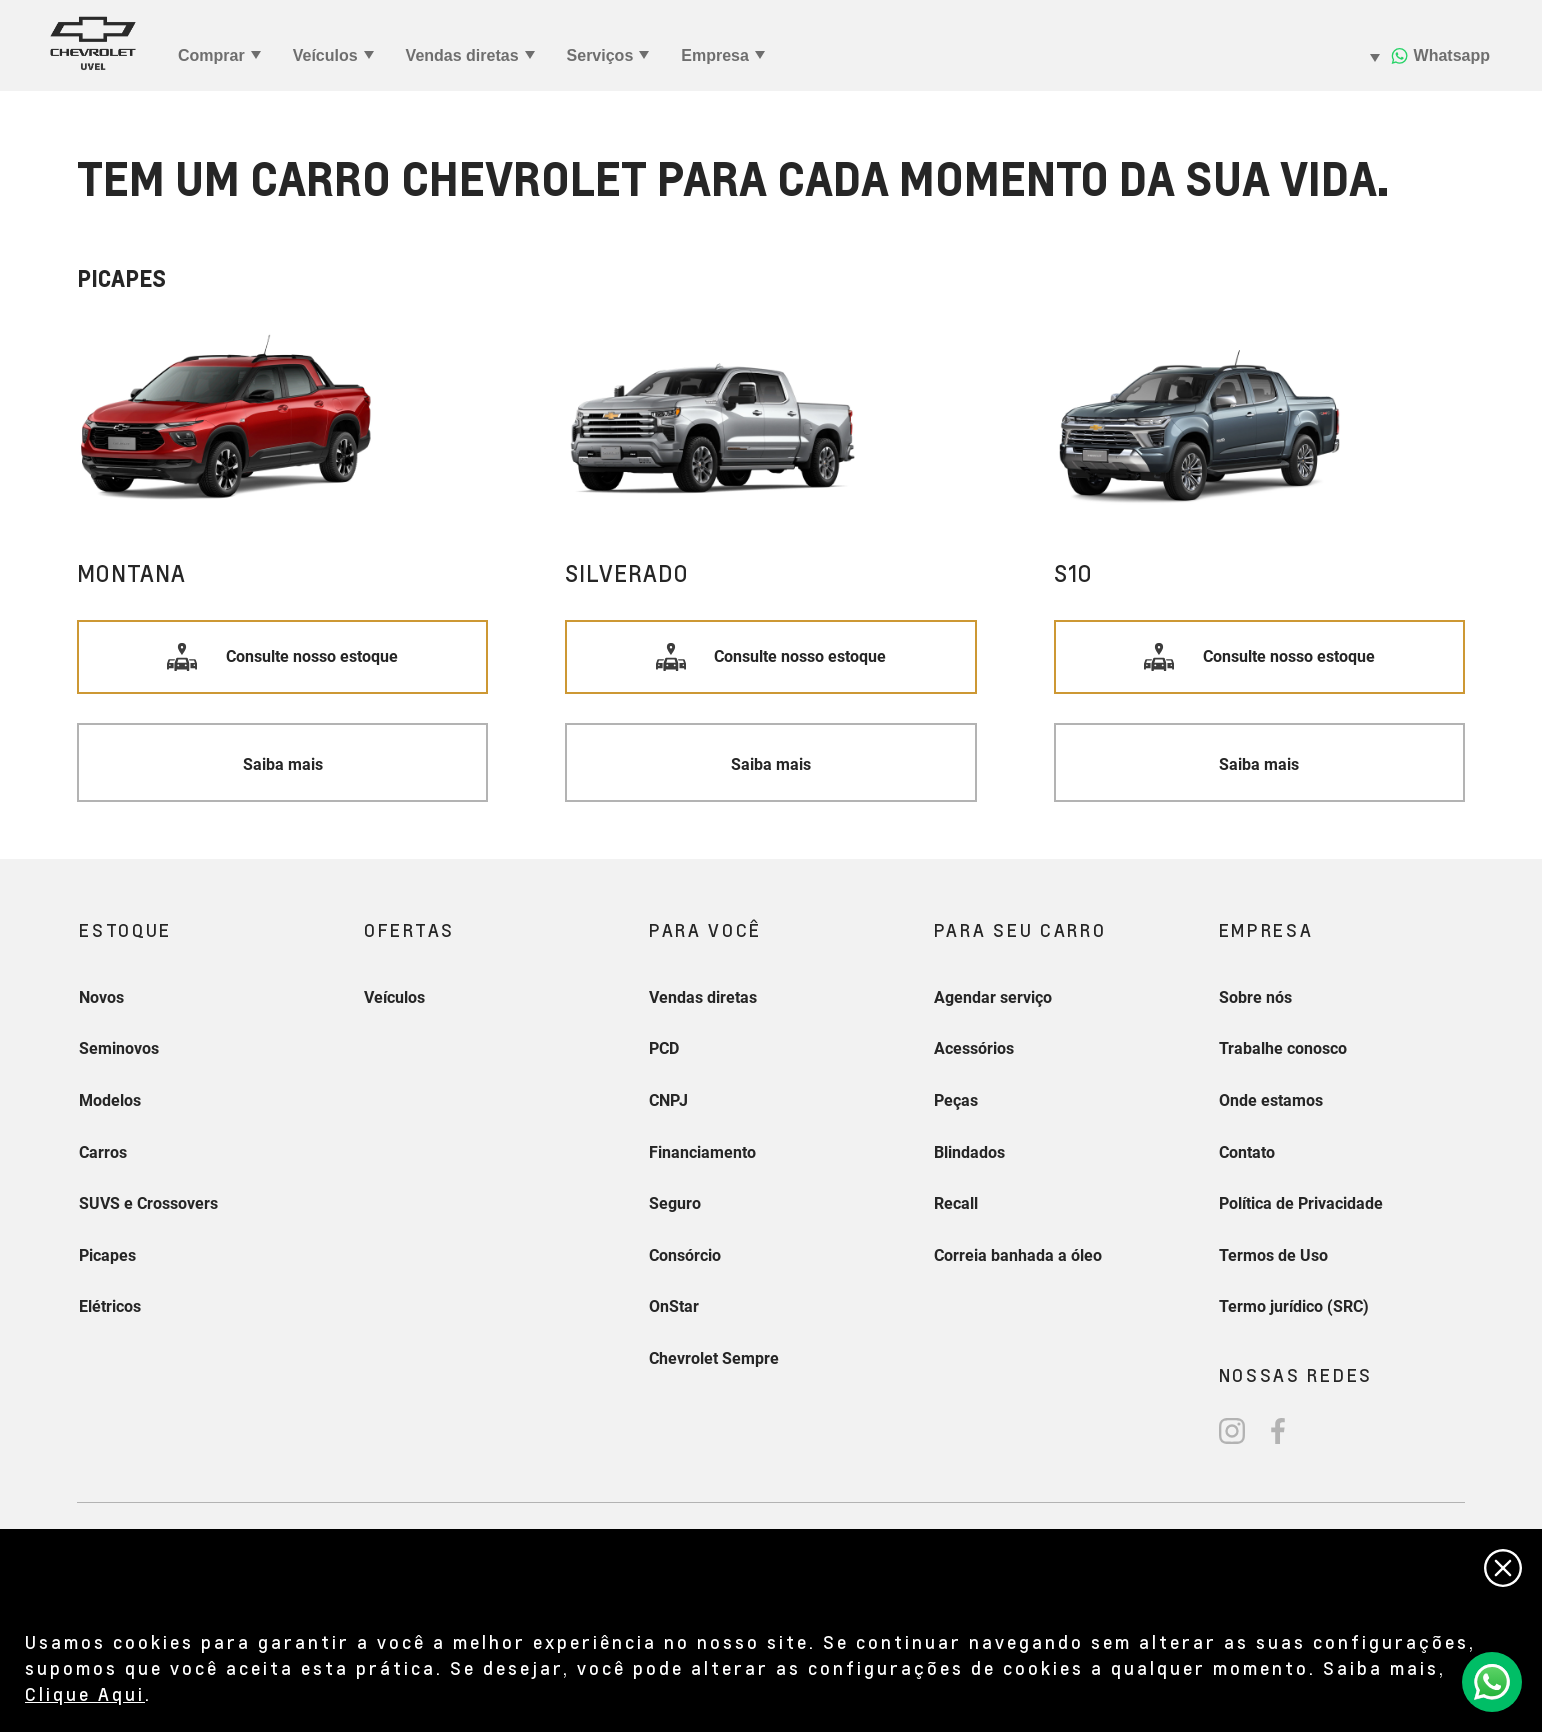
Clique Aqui (85, 1693)
